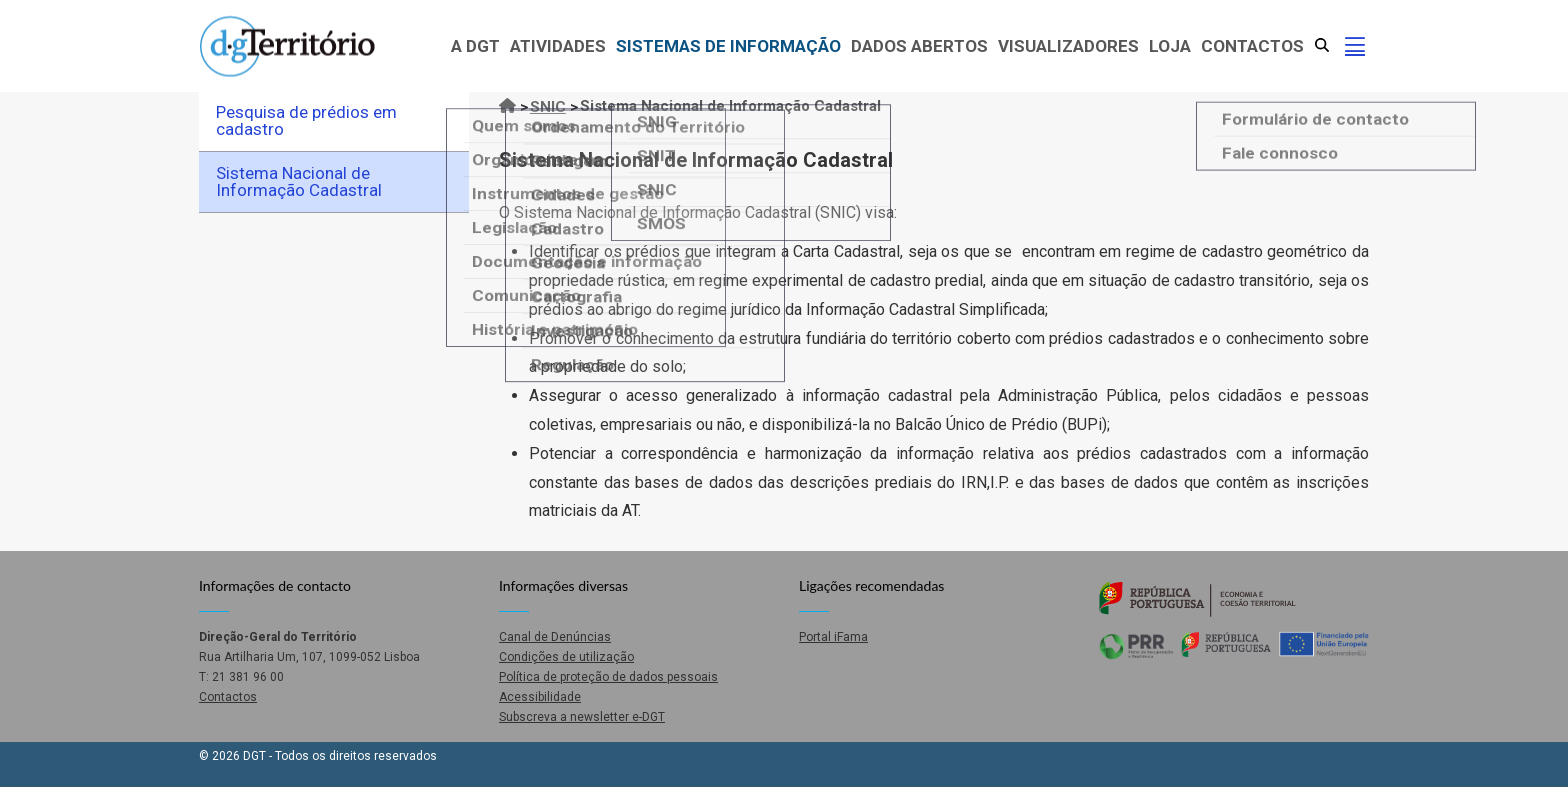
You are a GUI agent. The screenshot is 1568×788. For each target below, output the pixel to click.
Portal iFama (833, 637)
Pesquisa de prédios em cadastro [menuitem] (306, 120)
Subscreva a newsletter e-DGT (582, 717)
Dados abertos (919, 46)
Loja (1170, 46)
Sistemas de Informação (728, 46)
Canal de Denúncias (555, 637)
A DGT (475, 46)
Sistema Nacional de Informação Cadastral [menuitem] (299, 181)
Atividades (558, 46)
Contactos (1252, 46)
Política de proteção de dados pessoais (608, 677)
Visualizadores (1068, 46)
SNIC (548, 107)
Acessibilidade (540, 697)
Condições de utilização (566, 657)
